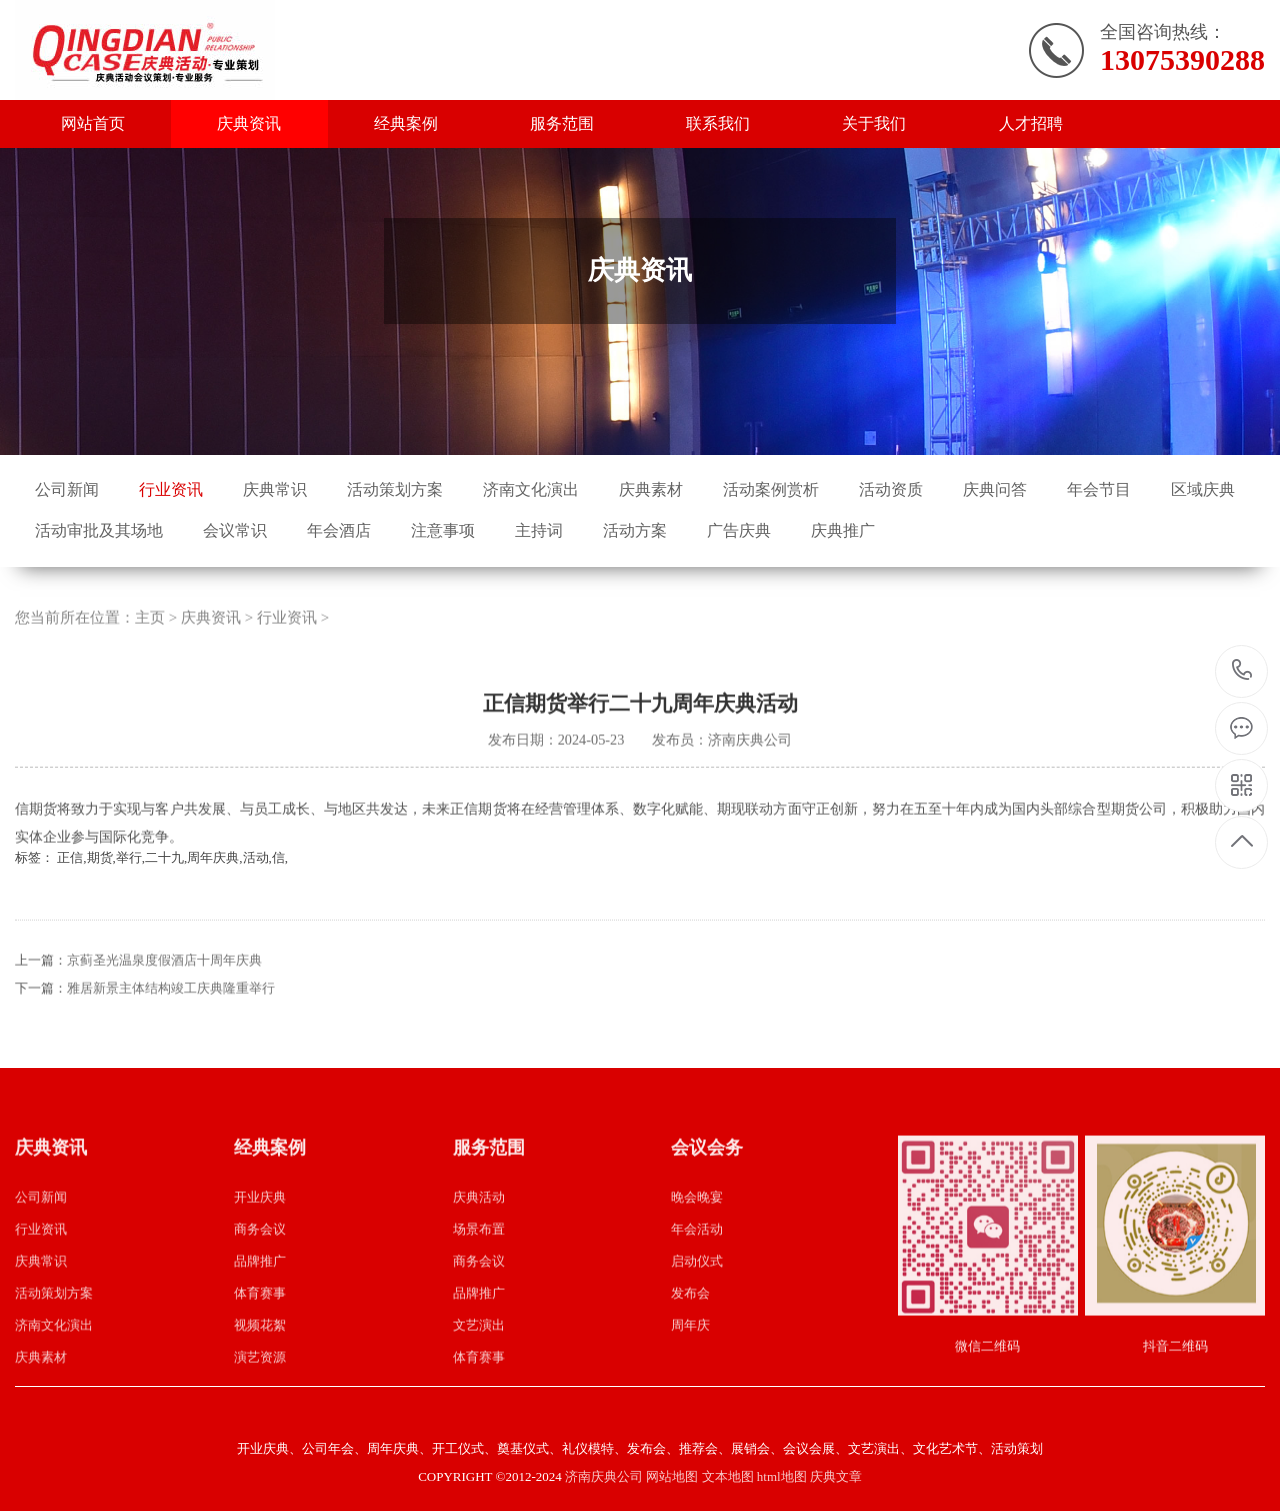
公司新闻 (67, 489)
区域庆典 (1203, 489)
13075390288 (1242, 670)
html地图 (782, 1476)
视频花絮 (260, 1355)
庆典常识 (275, 489)
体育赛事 (260, 1323)
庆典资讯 (249, 123)
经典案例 (406, 123)
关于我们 (874, 123)
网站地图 (672, 1476)
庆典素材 (651, 489)
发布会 (690, 1323)
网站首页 (93, 123)
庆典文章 (836, 1476)
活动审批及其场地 (99, 530)
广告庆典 (739, 530)
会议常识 (235, 530)
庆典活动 (479, 1227)
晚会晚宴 (697, 1227)
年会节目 (1099, 489)
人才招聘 (1031, 123)
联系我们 (718, 123)
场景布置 (479, 1259)
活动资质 (891, 489)
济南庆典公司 (604, 1476)
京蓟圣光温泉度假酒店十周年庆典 (164, 991)
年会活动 (697, 1259)
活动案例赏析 (771, 489)
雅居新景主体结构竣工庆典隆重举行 (171, 1019)
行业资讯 (171, 489)
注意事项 (443, 530)
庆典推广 (843, 530)
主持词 (539, 530)
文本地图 (728, 1476)
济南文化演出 (531, 489)
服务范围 (562, 123)
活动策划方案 (395, 489)
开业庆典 (260, 1227)
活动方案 (635, 530)
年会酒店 (339, 530)
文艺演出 (479, 1355)
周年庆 (690, 1355)
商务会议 (260, 1259)
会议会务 (707, 1179)
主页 (150, 648)
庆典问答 (995, 489)
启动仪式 (697, 1291)
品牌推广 (260, 1291)
